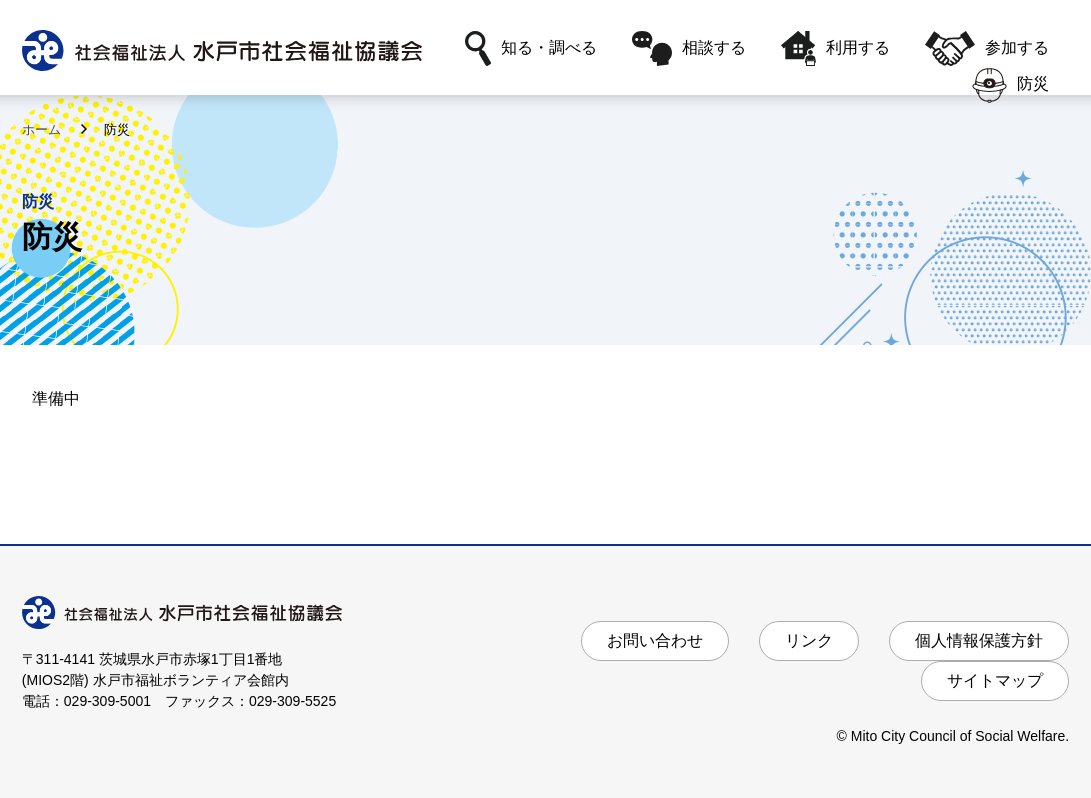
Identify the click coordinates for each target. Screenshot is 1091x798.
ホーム (43, 129)
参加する (987, 48)
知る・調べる (531, 48)
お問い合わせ (655, 640)
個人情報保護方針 (979, 640)
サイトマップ (995, 680)
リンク (809, 640)
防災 (1010, 85)
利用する (835, 48)
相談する (689, 48)
